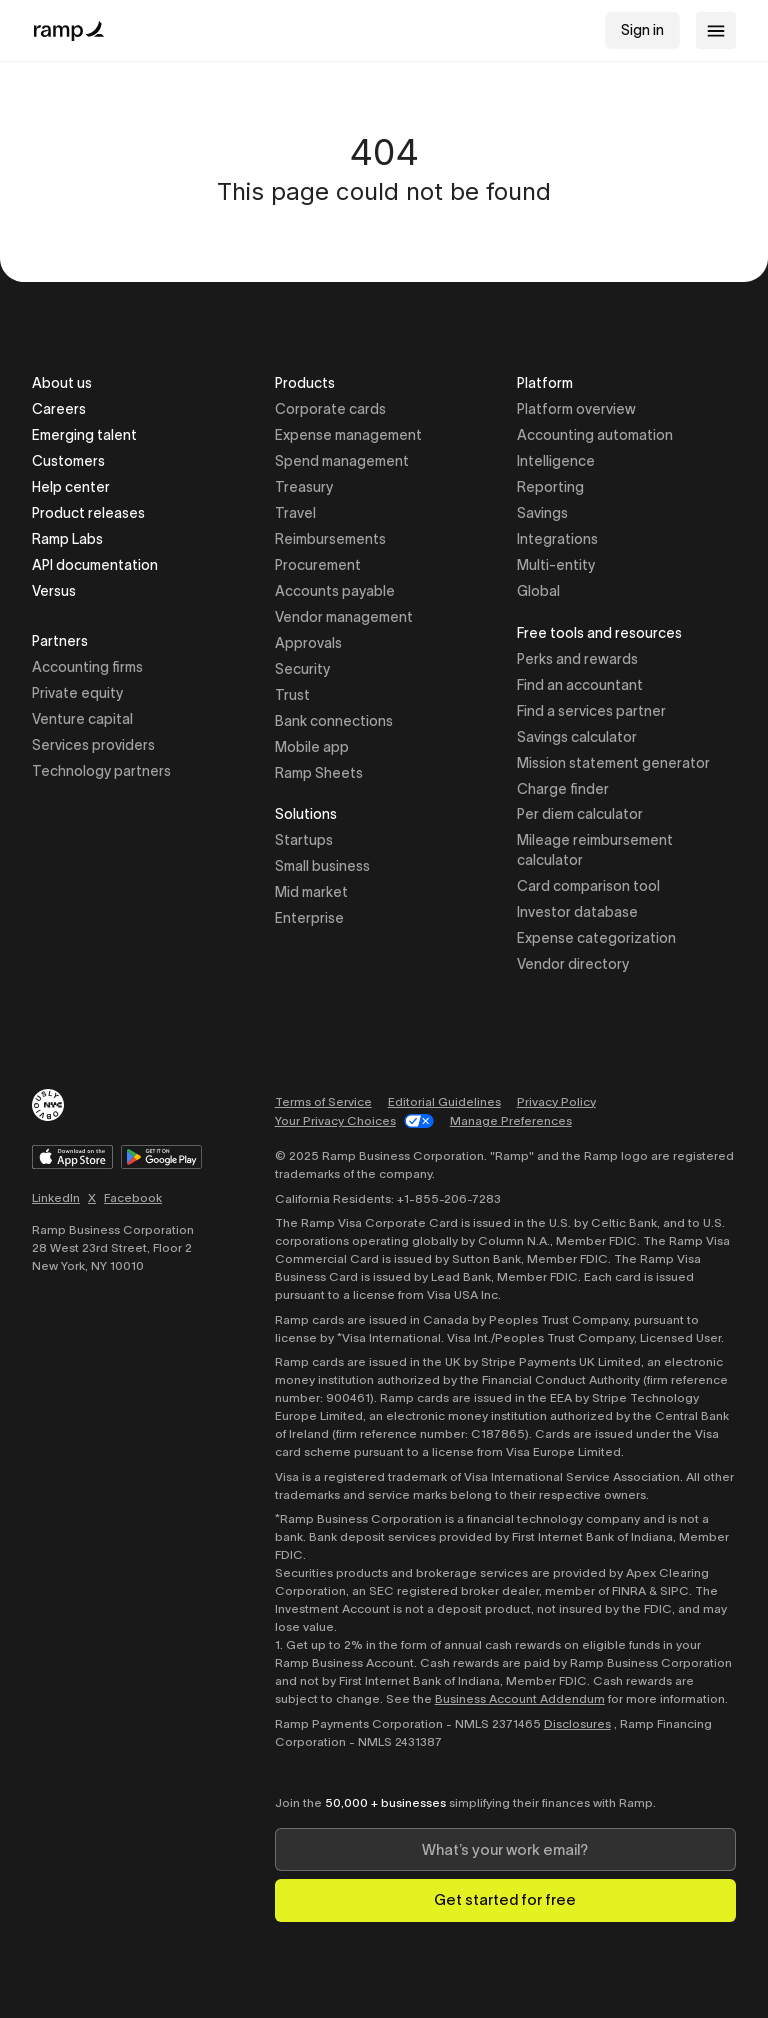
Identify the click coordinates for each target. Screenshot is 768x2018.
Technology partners (101, 771)
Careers (59, 409)
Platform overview (576, 409)
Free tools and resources (599, 634)
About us (62, 383)
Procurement (318, 565)
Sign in (642, 30)
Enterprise (309, 918)
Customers (68, 461)
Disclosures (577, 1723)
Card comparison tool (588, 886)
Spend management (342, 461)
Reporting (550, 487)
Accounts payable (335, 591)
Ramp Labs (67, 539)
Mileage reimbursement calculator (595, 850)
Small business (322, 866)
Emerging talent (84, 435)
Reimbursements (330, 539)
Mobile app (312, 747)
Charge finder (563, 789)
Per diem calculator (580, 814)
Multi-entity (556, 565)
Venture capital (82, 719)
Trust (292, 695)
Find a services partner (591, 711)
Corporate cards (330, 409)
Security (302, 669)
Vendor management (344, 617)
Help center (71, 487)
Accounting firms (87, 667)
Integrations (557, 539)
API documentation (95, 565)
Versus (54, 591)
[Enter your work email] (505, 1849)
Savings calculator (577, 737)
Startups (304, 840)
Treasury (304, 487)
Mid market (311, 892)
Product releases (88, 513)
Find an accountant (580, 685)
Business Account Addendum (520, 1698)
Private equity (77, 693)
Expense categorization (596, 938)
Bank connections (334, 721)
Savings (542, 513)
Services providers (93, 745)
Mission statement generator (613, 763)
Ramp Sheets (319, 773)
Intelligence (556, 461)
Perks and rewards (577, 659)
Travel (295, 513)
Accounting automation (595, 435)
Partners (60, 642)
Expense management (348, 435)
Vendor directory (573, 964)
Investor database (577, 912)
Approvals (308, 643)
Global (538, 591)
